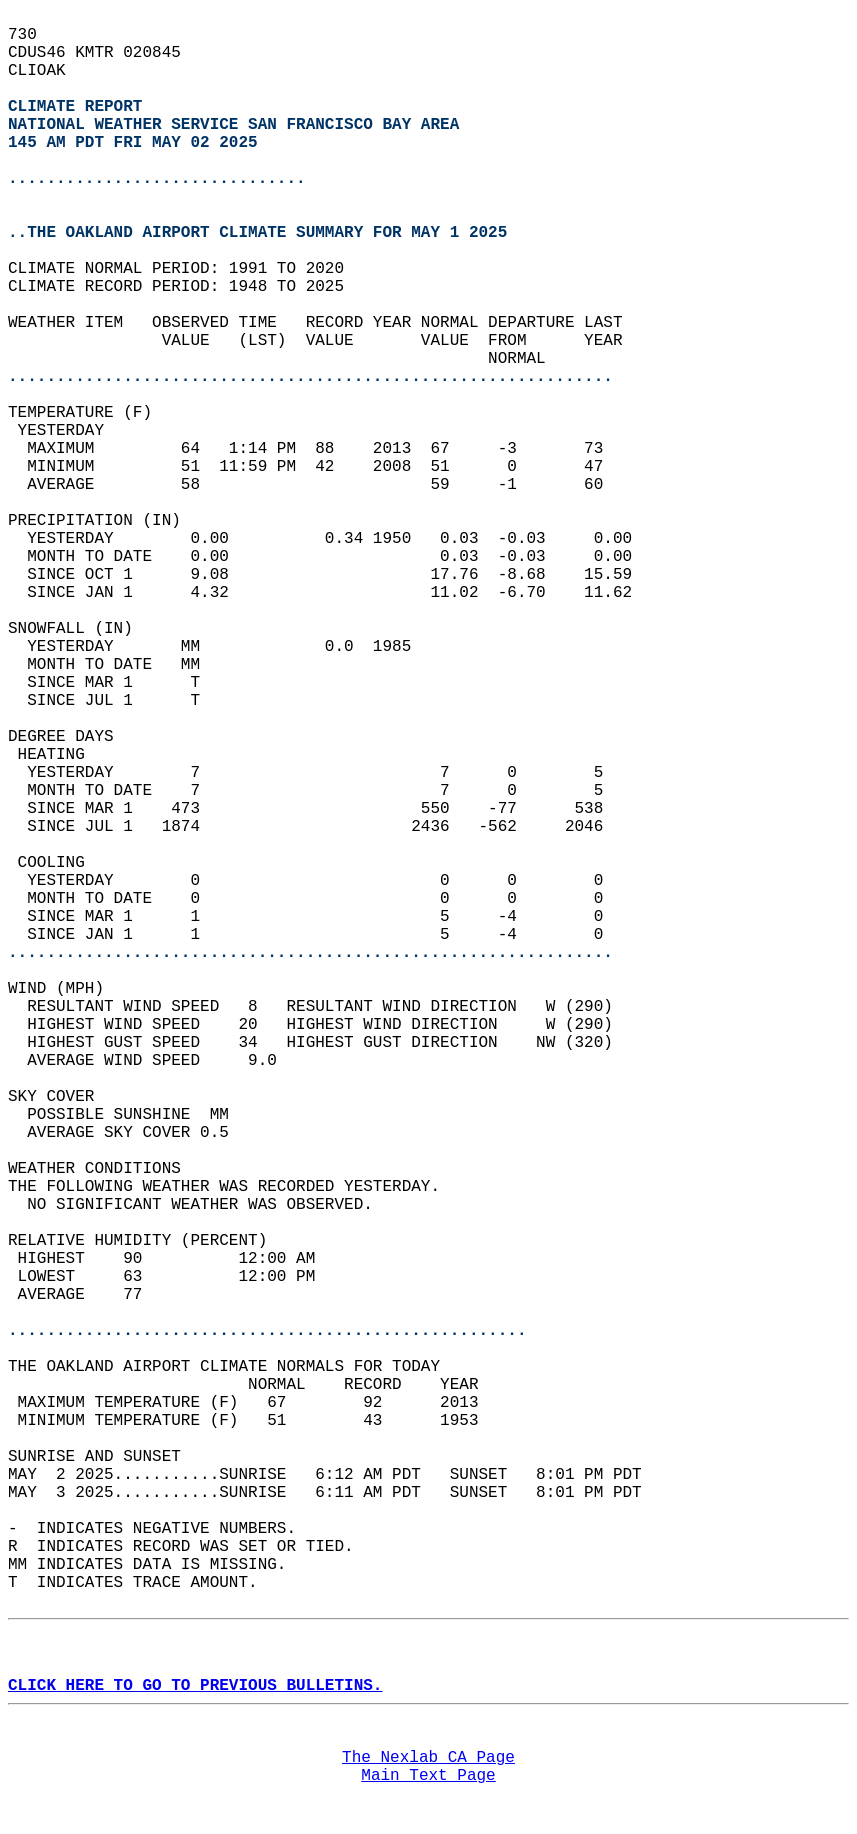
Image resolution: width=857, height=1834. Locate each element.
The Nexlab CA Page (428, 1758)
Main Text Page (428, 1776)
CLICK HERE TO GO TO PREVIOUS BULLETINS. (195, 1686)
